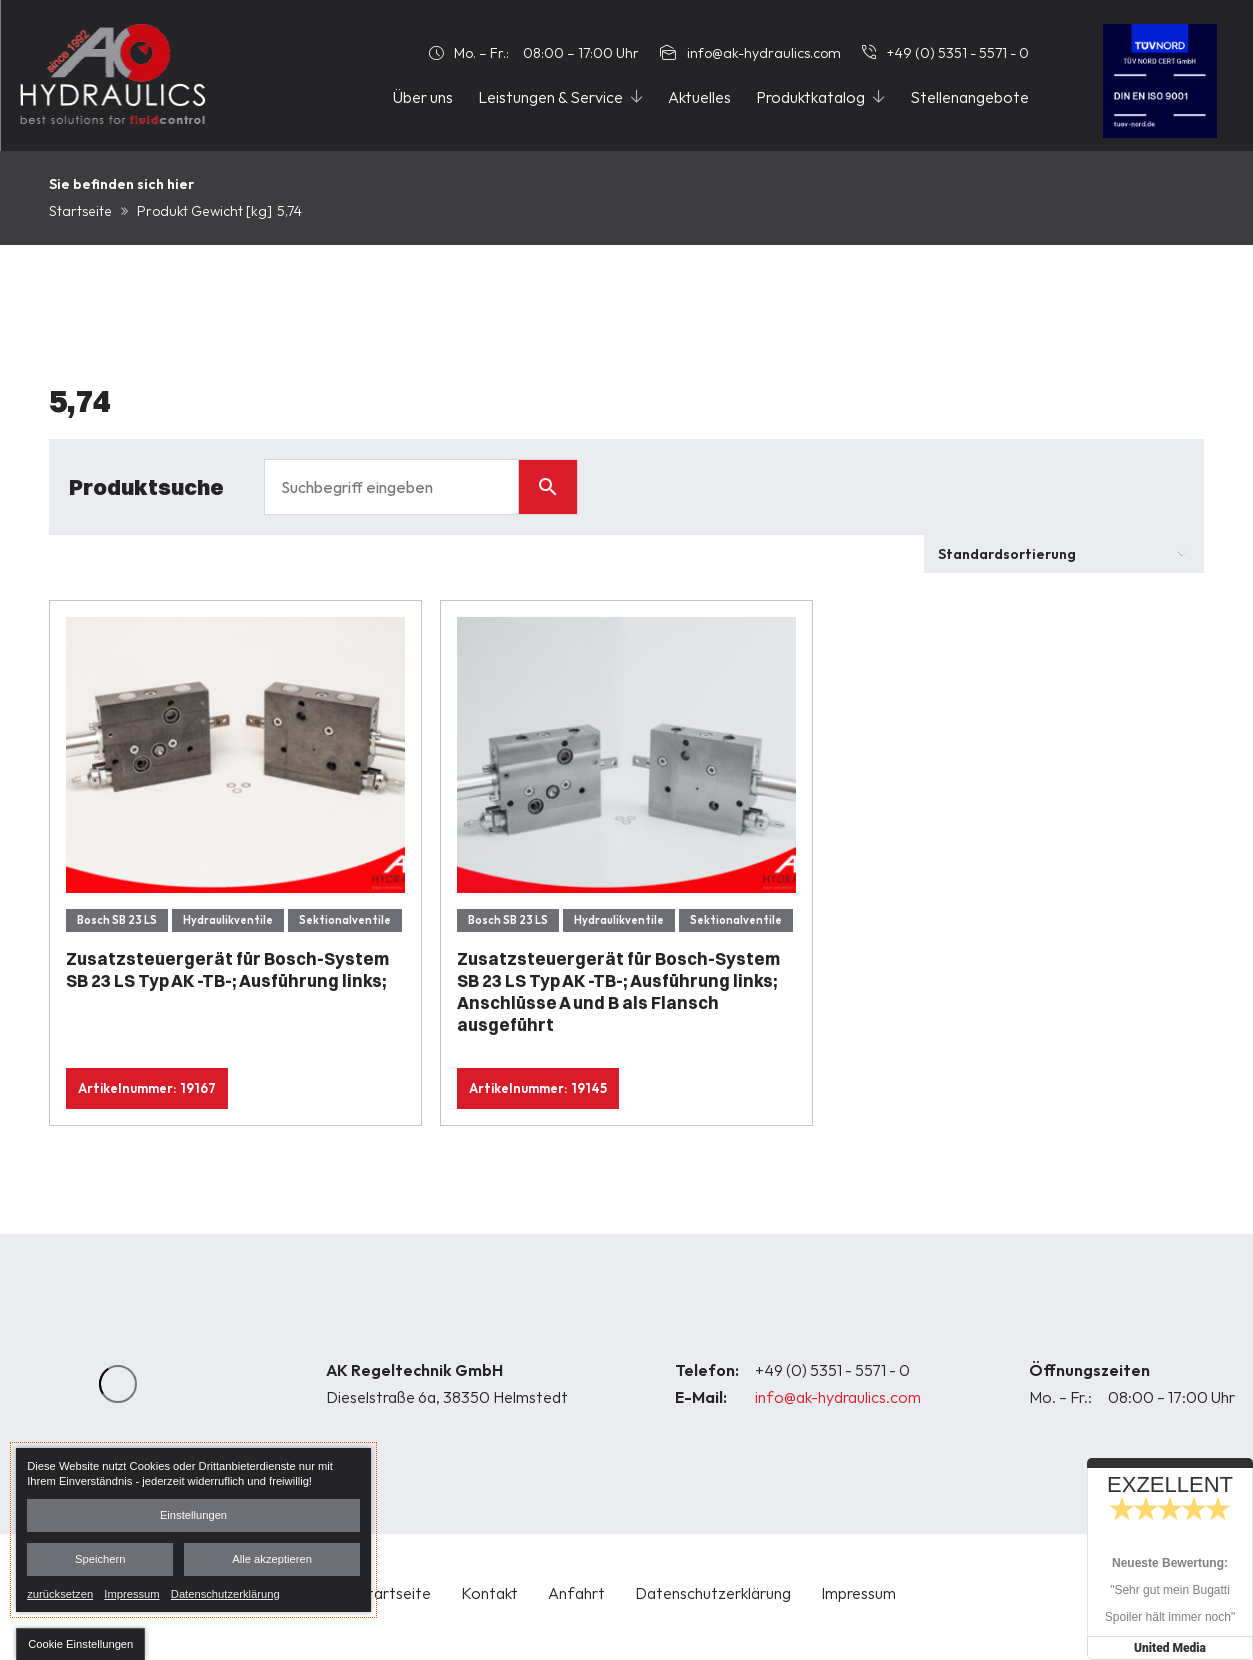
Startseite (80, 211)
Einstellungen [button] (193, 1515)
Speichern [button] (100, 1559)
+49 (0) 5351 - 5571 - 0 (832, 1370)
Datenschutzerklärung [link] (225, 1593)
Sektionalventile (345, 920)
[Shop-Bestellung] (1064, 554)
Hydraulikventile (228, 920)
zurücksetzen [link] (60, 1593)
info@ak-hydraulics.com (838, 1397)
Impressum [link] (131, 1593)
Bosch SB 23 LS (117, 920)
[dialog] (193, 1530)
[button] (80, 1644)
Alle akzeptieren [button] (272, 1559)
